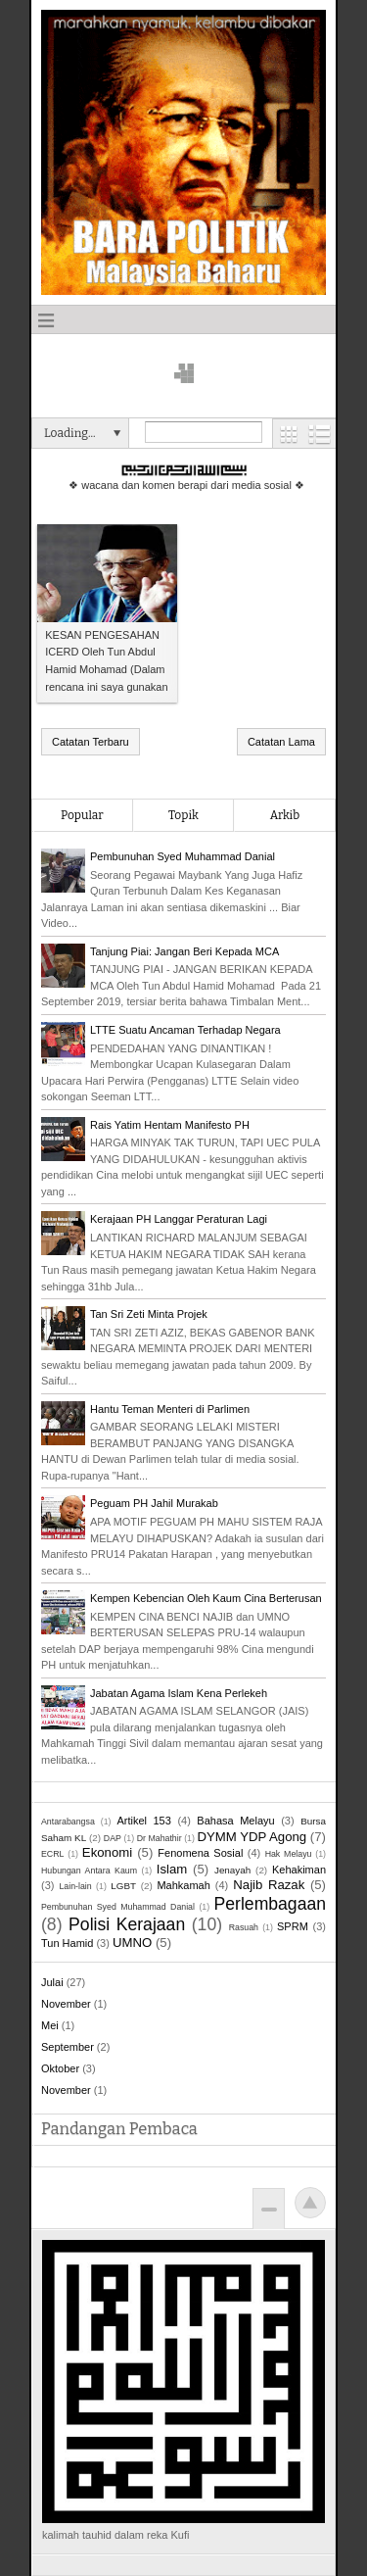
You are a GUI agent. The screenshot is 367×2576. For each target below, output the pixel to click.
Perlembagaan (270, 1904)
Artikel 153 (143, 1820)
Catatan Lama (281, 742)
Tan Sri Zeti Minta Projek (148, 1314)
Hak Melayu (288, 1854)
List (320, 434)
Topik (183, 815)
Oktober (60, 2068)
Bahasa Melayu (235, 1820)
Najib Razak (268, 1884)
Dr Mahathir (159, 1838)
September (67, 2047)
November (66, 2004)
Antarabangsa (68, 1821)
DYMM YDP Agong (251, 1836)
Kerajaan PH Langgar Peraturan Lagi (178, 1219)
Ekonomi (107, 1852)
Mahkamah (183, 1885)
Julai (52, 1982)
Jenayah (232, 1870)
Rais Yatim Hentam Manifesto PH (170, 1125)
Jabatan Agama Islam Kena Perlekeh (178, 1693)
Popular (82, 815)
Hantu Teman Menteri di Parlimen (170, 1409)
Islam (172, 1869)
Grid (288, 434)
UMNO (132, 1942)
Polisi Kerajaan (127, 1924)
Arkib (284, 815)
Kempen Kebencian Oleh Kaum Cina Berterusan (206, 1598)
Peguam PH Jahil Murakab (154, 1503)
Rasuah (243, 1927)
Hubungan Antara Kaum (89, 1870)
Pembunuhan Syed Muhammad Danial (182, 856)
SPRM (292, 1926)
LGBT (123, 1885)
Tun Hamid (67, 1943)
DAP (112, 1838)
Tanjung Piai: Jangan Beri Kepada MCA (184, 951)
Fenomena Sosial (200, 1853)
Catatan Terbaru (90, 742)
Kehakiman (299, 1869)
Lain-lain (75, 1886)
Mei (50, 2025)
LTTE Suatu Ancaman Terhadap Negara (185, 1030)
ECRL (52, 1854)
